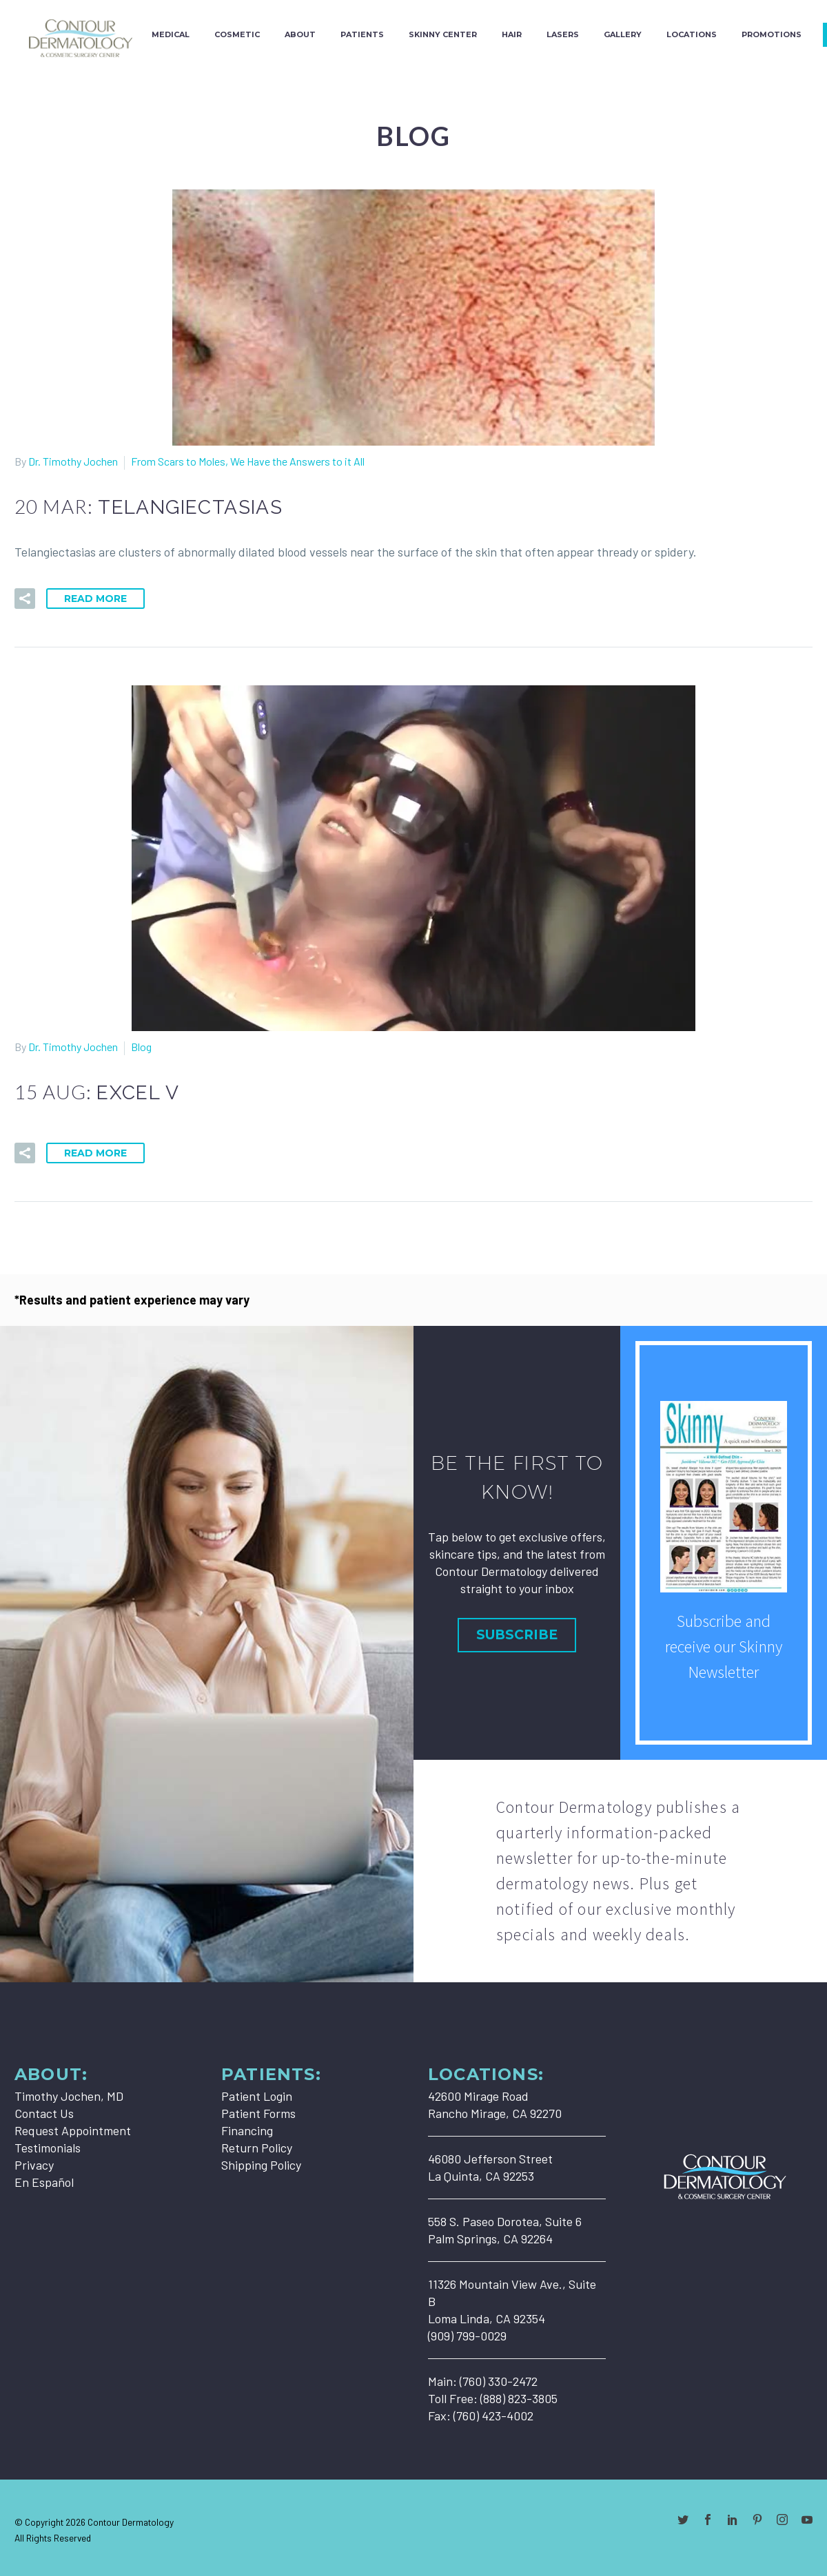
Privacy (34, 2164)
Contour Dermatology (131, 2522)
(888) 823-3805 (519, 2398)
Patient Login (256, 2096)
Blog (141, 1046)
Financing (247, 2130)
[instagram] (782, 2519)
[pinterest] (757, 2519)
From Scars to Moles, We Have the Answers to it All (248, 461)
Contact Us (44, 2113)
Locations (691, 34)
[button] (24, 598)
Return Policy (256, 2147)
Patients (362, 34)
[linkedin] (732, 2519)
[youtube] (807, 2519)
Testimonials (47, 2147)
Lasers (563, 34)
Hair (512, 34)
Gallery (623, 34)
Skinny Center (443, 34)
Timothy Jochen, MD (68, 2096)
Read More (95, 598)
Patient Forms (258, 2113)
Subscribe (517, 1635)
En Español (44, 2182)
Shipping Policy (261, 2164)
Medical (171, 34)
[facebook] (707, 2519)
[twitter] (682, 2519)
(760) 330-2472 (499, 2381)
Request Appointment (72, 2130)
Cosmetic (237, 34)
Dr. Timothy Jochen (73, 461)
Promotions (772, 34)
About (300, 34)
